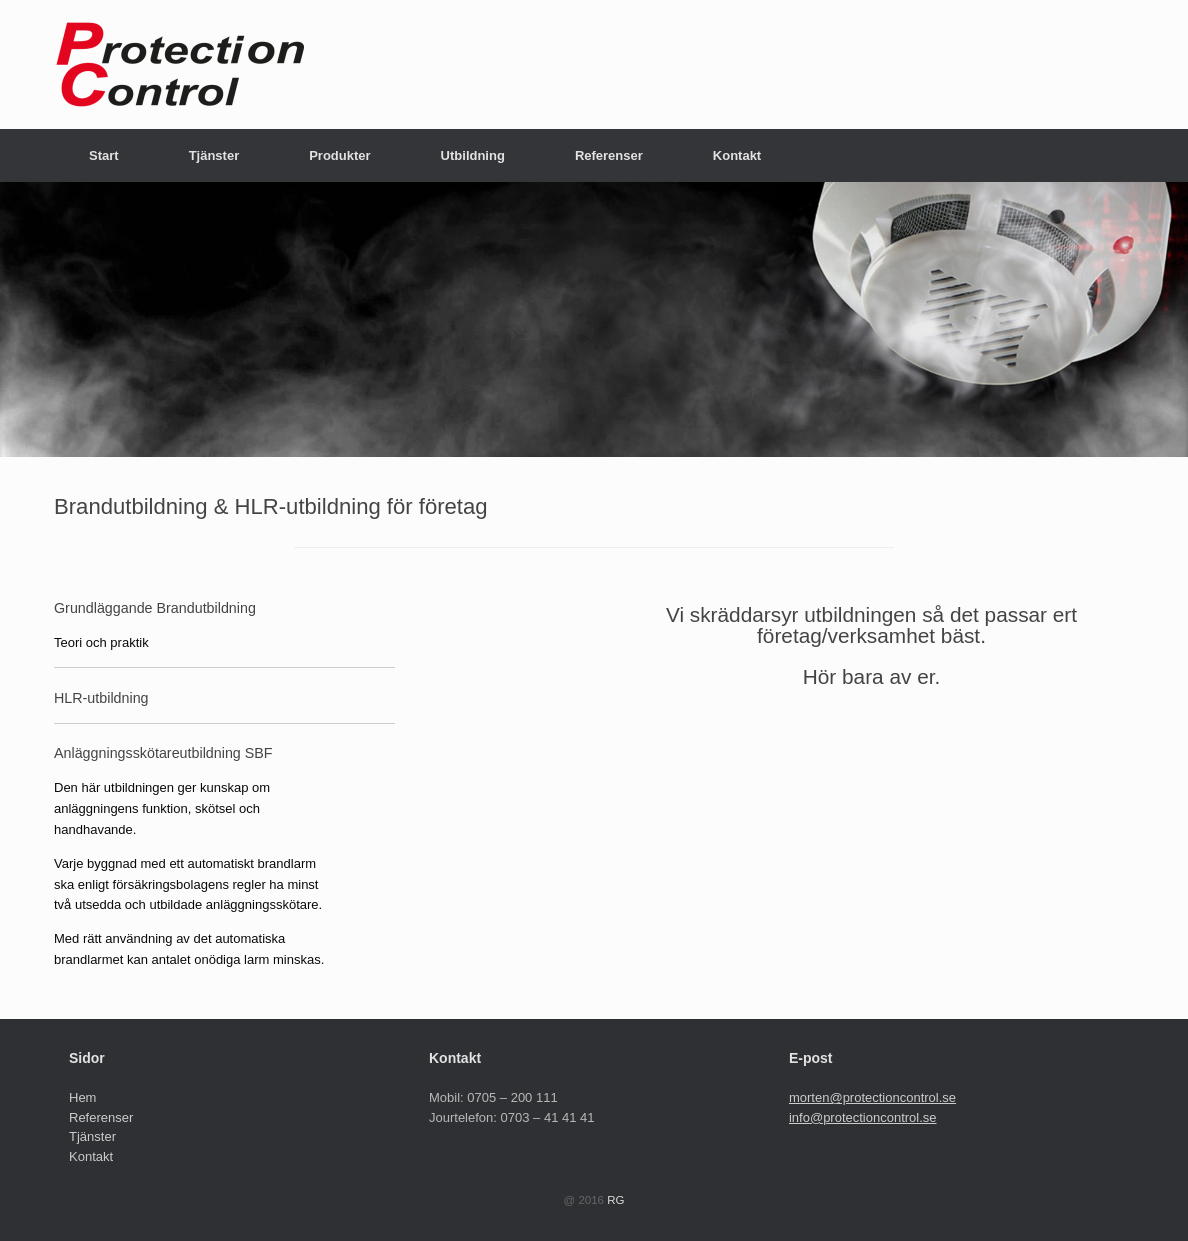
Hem (82, 1097)
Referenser (609, 155)
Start (104, 155)
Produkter (339, 155)
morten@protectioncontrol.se (872, 1097)
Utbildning (473, 155)
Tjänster (214, 155)
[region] (594, 319)
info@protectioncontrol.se (863, 1117)
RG (615, 1200)
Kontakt (737, 155)
